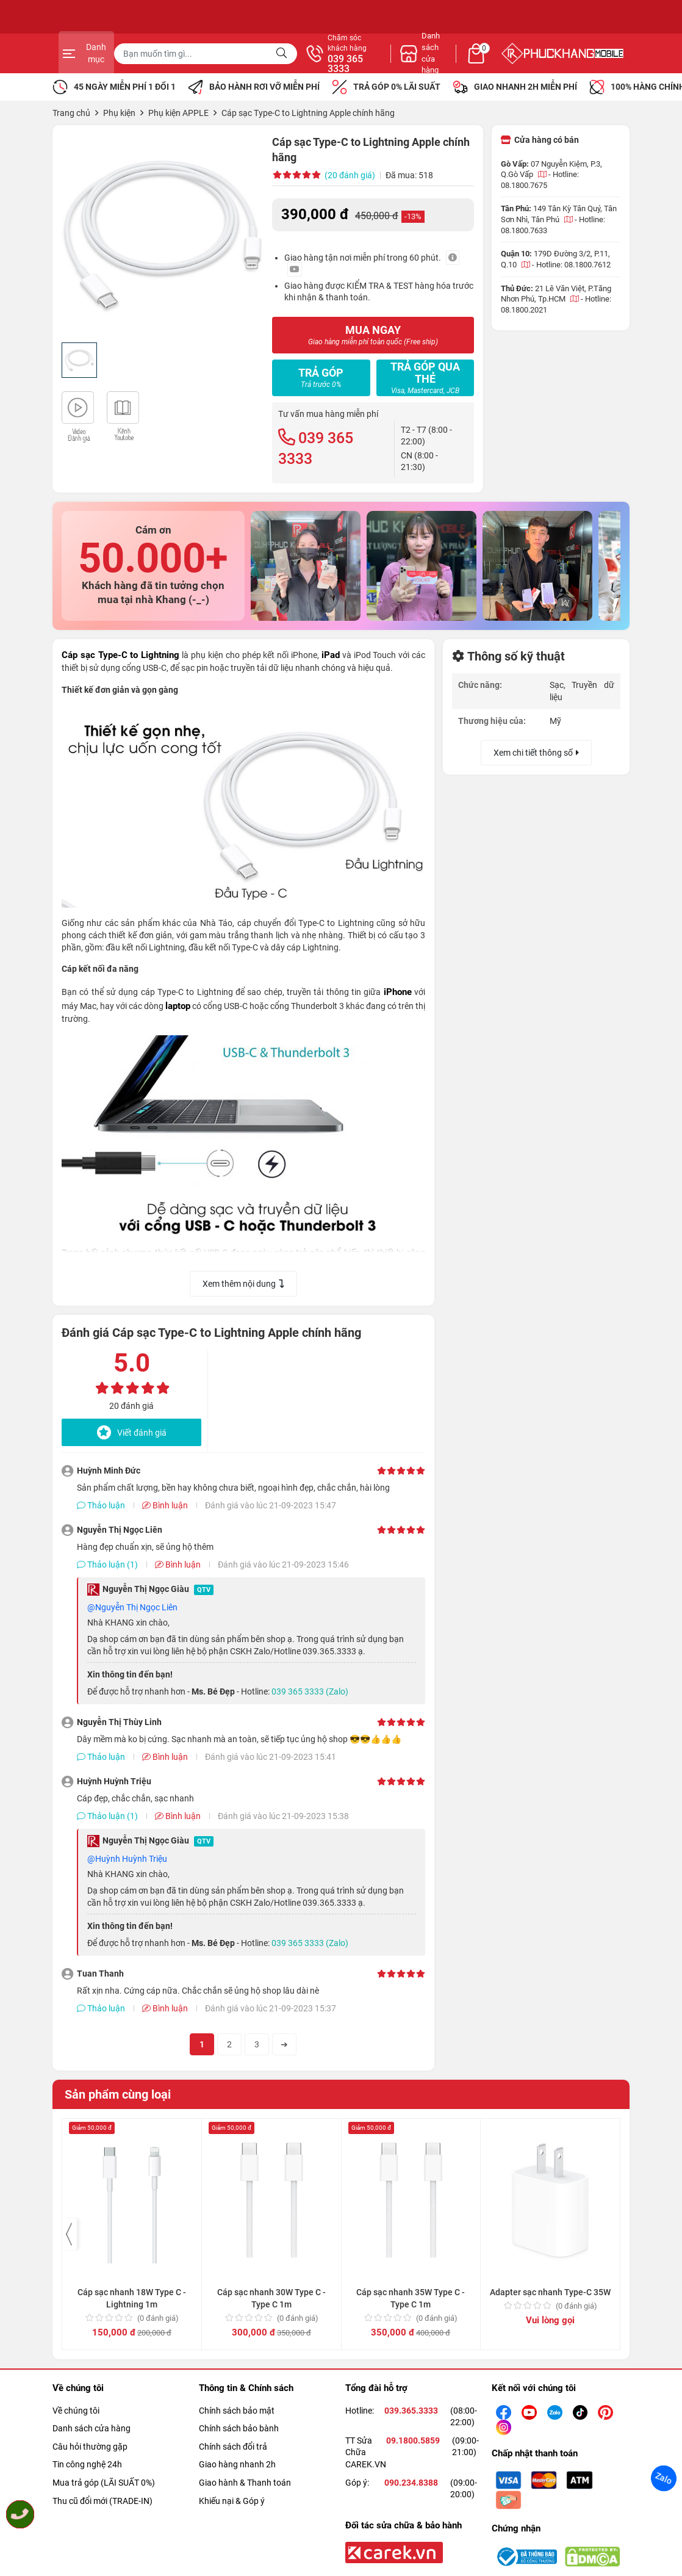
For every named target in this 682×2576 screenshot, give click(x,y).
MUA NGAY (373, 335)
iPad (330, 654)
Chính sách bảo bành (239, 2428)
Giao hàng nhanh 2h (237, 2464)
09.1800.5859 (413, 2440)
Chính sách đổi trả (233, 2446)
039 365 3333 (473, 64)
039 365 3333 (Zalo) (309, 1691)
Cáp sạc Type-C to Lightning (120, 654)
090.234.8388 (411, 2482)
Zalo (664, 2478)
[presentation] (69, 2234)
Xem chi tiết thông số (536, 753)
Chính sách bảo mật (237, 2410)
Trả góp (320, 377)
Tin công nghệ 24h (87, 2464)
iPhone (398, 991)
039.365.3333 (411, 2410)
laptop (177, 1005)
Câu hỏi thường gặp (89, 2446)
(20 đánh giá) (350, 175)
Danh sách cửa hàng (91, 2428)
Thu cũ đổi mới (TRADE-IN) (102, 2501)
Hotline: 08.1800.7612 (573, 264)
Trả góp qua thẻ (425, 377)
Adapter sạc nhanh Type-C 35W (550, 2166)
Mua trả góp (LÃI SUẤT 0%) (103, 2482)
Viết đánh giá (132, 1432)
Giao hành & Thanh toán (245, 2482)
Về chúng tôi (75, 2410)
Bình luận (165, 1505)
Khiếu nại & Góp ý (232, 2501)
